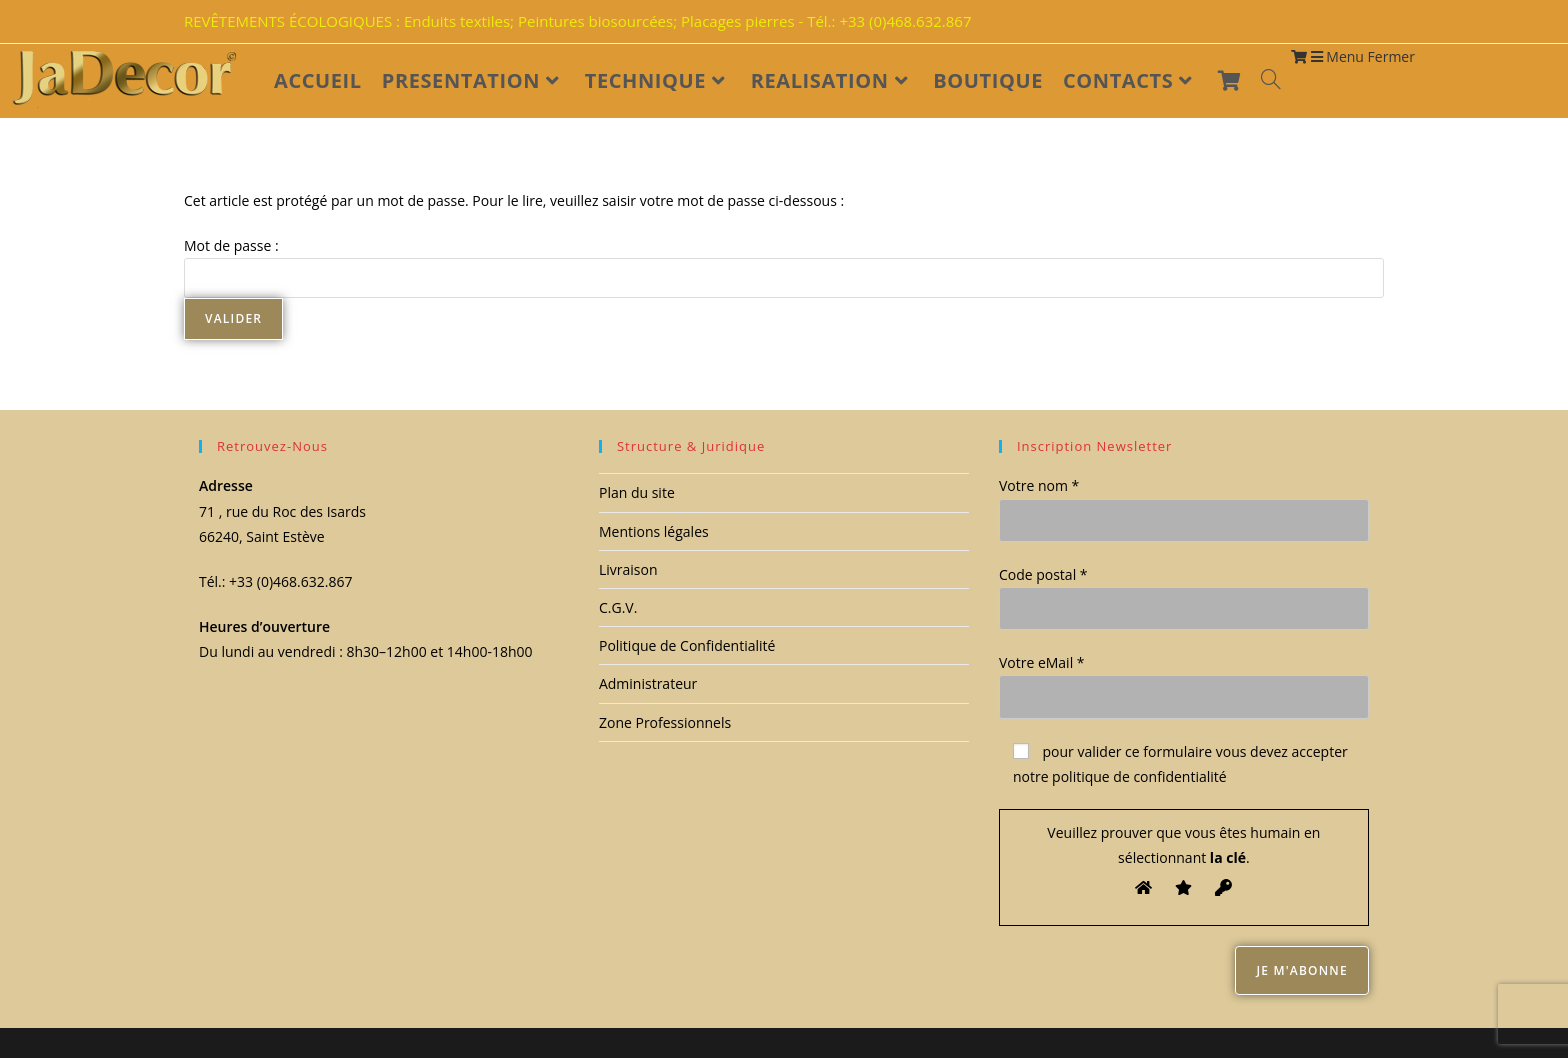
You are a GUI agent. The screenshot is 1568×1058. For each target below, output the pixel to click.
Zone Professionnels (665, 722)
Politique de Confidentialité (687, 645)
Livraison (628, 569)
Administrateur (648, 683)
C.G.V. (618, 607)
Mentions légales (654, 531)
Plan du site (637, 492)
